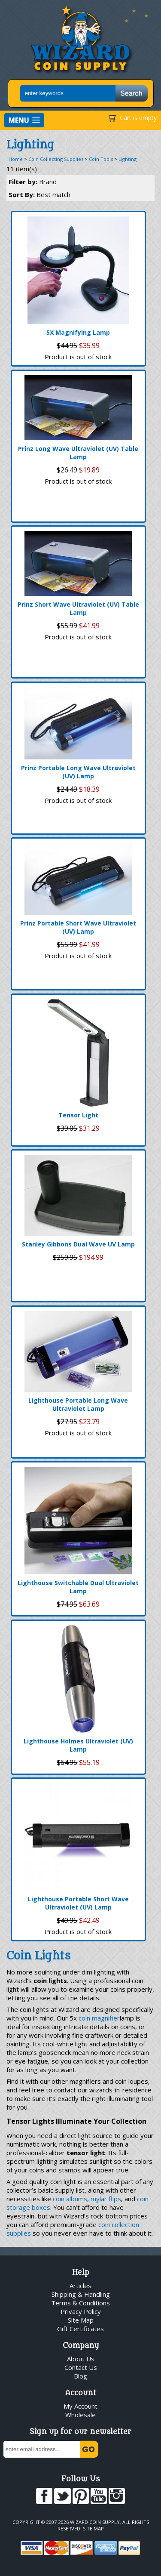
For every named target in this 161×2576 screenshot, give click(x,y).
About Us (80, 2358)
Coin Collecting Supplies (55, 159)
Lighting (127, 159)
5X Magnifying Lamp (78, 332)
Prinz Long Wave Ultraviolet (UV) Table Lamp (78, 452)
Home (16, 159)
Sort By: (39, 194)
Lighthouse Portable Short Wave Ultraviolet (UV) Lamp (78, 1903)
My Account (80, 2406)
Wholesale (80, 2414)
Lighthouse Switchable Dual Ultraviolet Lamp (78, 1587)
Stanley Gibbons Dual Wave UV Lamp (78, 1244)
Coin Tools (101, 159)
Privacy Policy (81, 2311)
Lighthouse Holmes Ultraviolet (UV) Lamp (78, 1745)
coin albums (70, 2198)
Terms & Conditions (80, 2302)
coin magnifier (99, 2018)
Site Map (81, 2320)
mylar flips (106, 2198)
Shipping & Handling (81, 2294)
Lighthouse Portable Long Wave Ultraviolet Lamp (78, 1404)
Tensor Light (78, 1115)
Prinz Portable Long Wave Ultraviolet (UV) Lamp (78, 772)
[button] (24, 120)
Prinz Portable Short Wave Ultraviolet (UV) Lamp (78, 927)
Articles (80, 2285)
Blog (80, 2376)
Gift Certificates (80, 2328)
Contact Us (80, 2367)
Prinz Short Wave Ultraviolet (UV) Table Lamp (78, 608)
